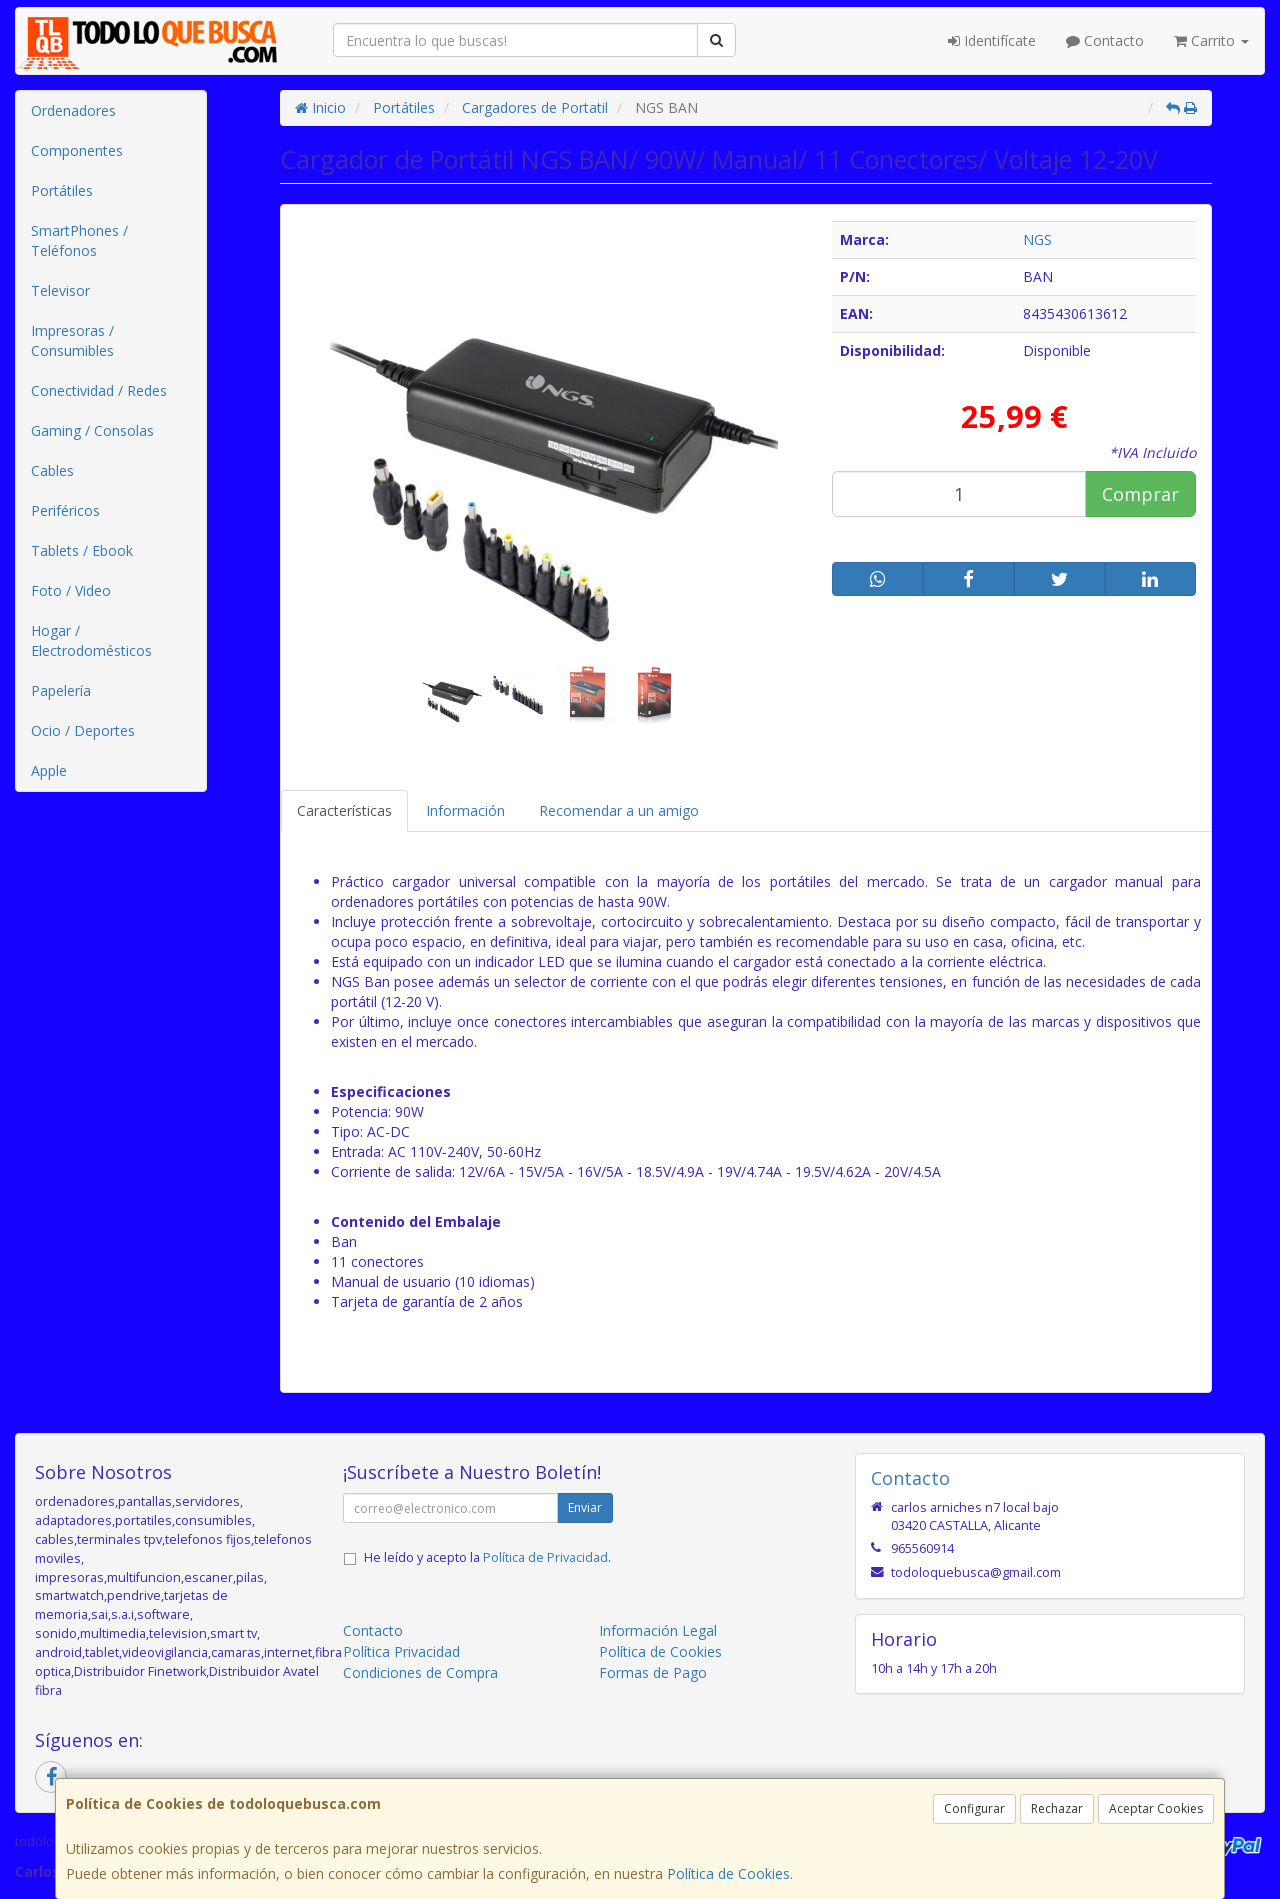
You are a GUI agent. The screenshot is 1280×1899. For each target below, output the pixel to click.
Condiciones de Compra (420, 1672)
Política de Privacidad (545, 1557)
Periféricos (65, 510)
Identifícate (992, 40)
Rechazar (1057, 1808)
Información (465, 810)
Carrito (1211, 40)
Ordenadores (73, 110)
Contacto (1105, 40)
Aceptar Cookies (1156, 1808)
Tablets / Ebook (82, 550)
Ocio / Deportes (83, 730)
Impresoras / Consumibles (72, 340)
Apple (49, 770)
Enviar (585, 1507)
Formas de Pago (653, 1672)
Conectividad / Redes (99, 390)
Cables (52, 470)
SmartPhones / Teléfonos (79, 240)
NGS (1037, 239)
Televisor (60, 290)
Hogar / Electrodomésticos (91, 640)
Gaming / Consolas (92, 430)
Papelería (61, 690)
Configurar (974, 1808)
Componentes (77, 150)
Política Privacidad (401, 1651)
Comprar (1140, 494)
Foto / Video (71, 590)
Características (344, 810)
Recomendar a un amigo (619, 810)
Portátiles (62, 190)
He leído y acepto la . (487, 1557)
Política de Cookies (728, 1873)
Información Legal (658, 1630)
